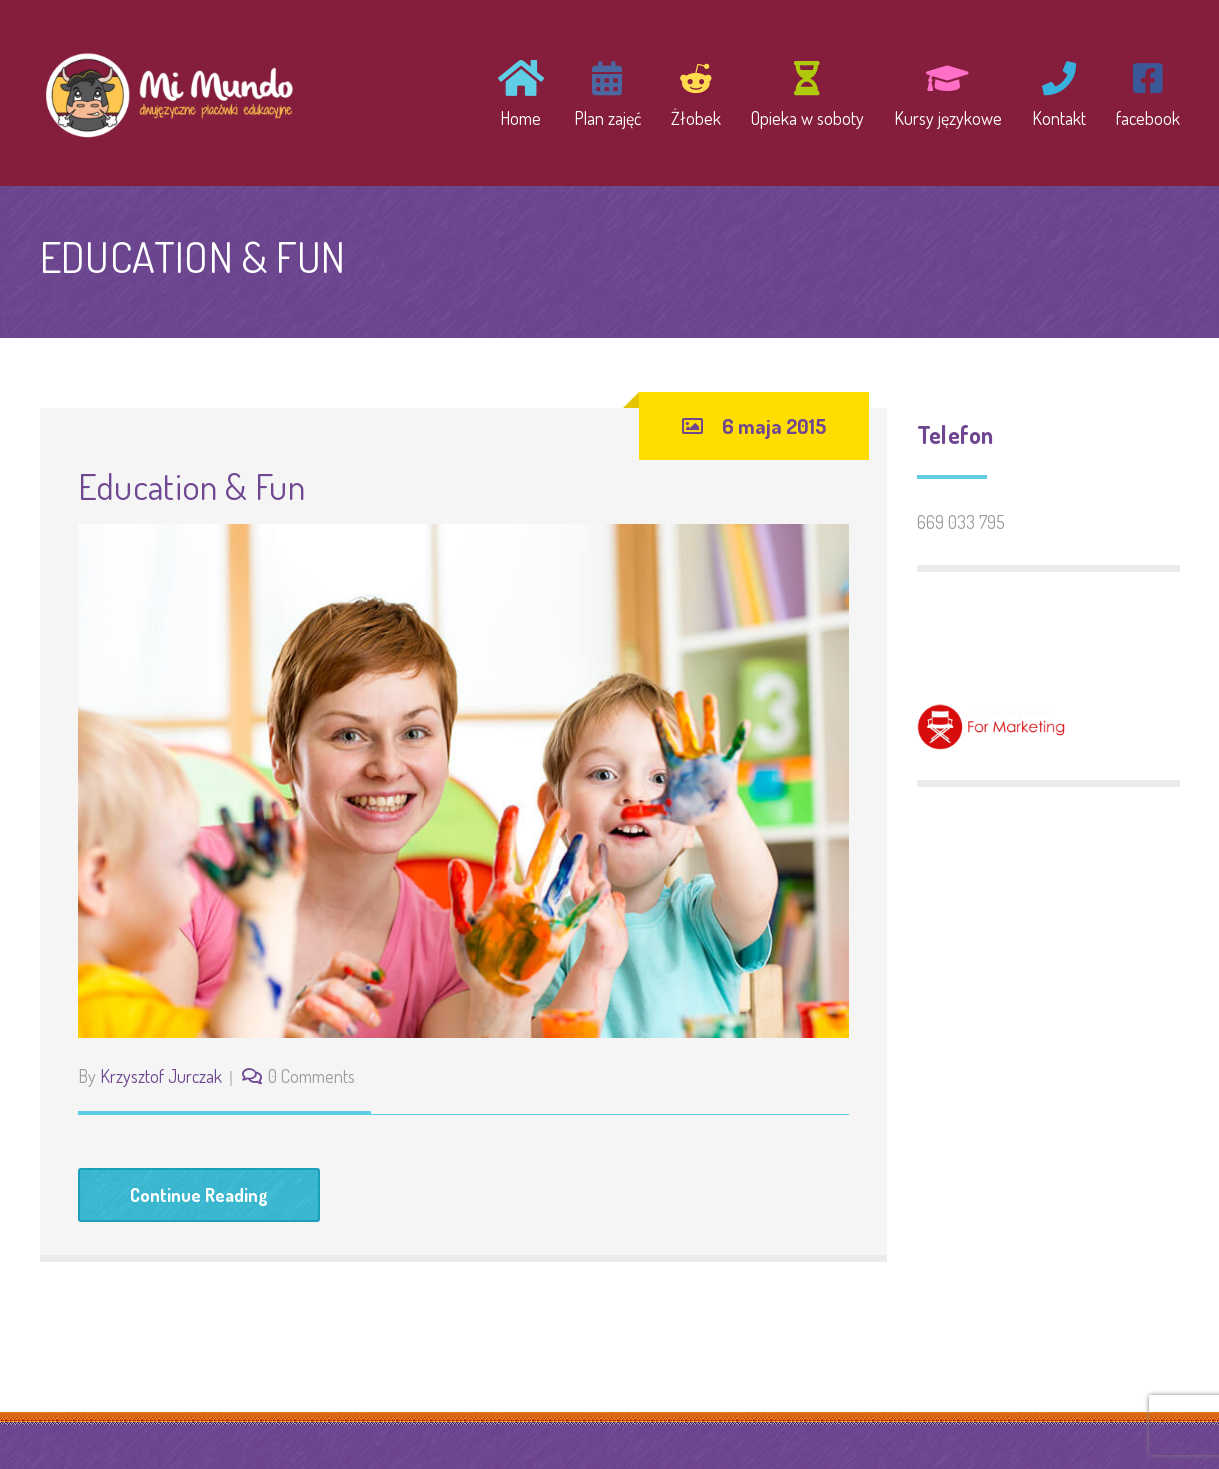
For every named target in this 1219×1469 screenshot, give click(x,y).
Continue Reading (199, 1195)
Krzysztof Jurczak (161, 1076)
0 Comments (311, 1076)
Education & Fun (191, 486)
